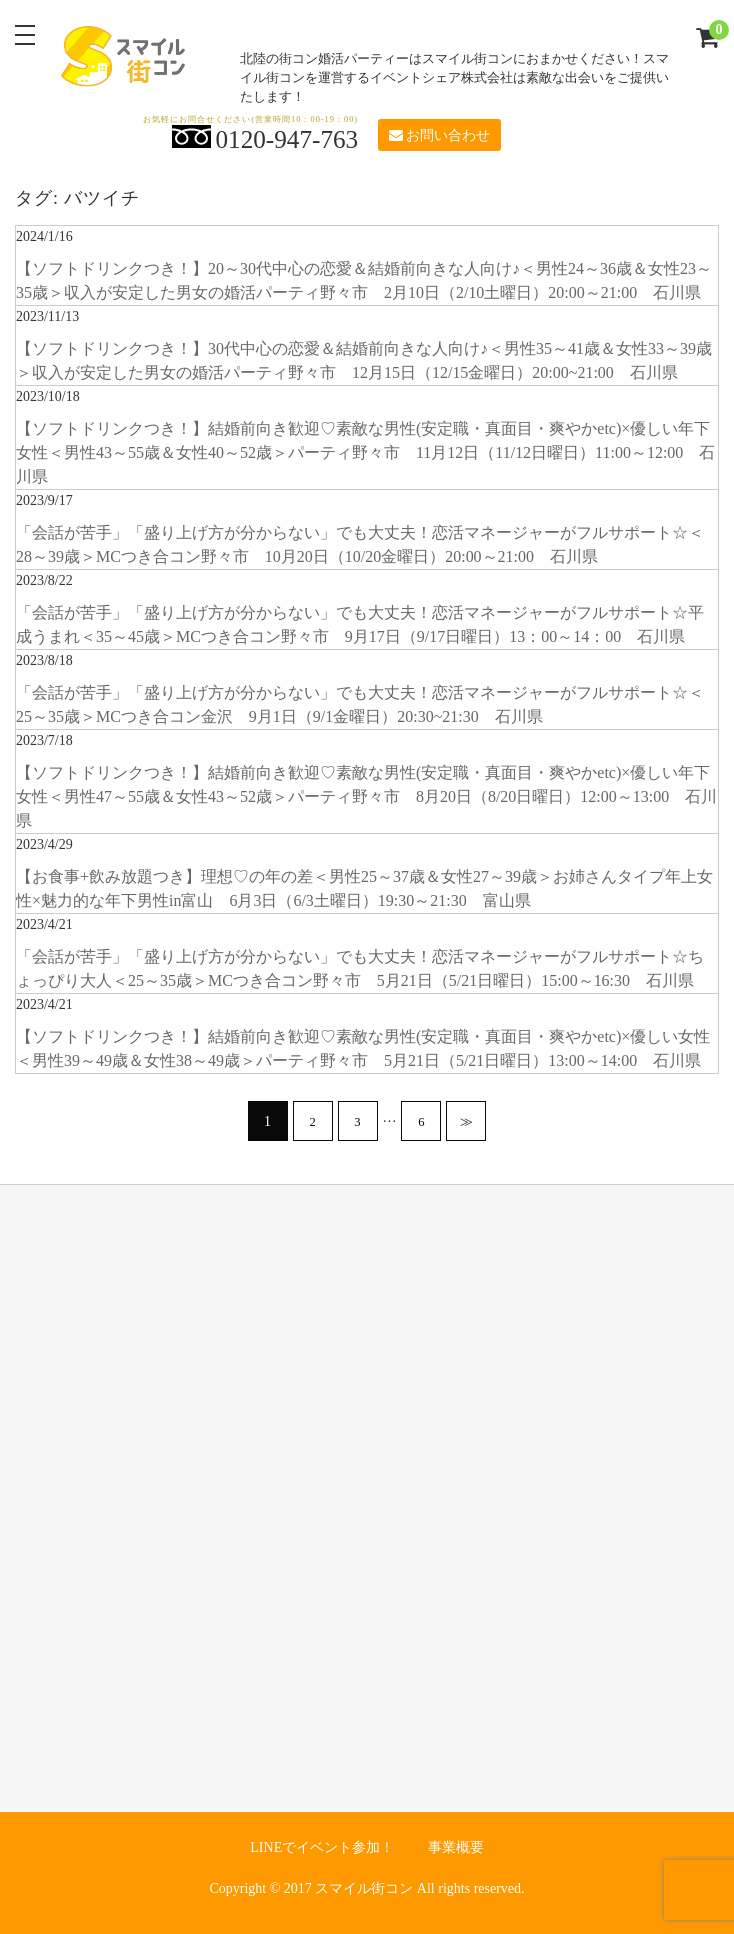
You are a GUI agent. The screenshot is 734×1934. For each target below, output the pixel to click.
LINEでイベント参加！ (322, 1847)
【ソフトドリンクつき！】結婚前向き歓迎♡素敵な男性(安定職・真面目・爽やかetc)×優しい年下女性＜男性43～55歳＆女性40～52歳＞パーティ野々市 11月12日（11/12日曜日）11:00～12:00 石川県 (365, 452)
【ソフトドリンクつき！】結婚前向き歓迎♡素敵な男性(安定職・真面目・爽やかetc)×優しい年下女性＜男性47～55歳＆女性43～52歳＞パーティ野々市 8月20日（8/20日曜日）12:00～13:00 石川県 (366, 796)
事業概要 (456, 1847)
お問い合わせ (439, 135)
